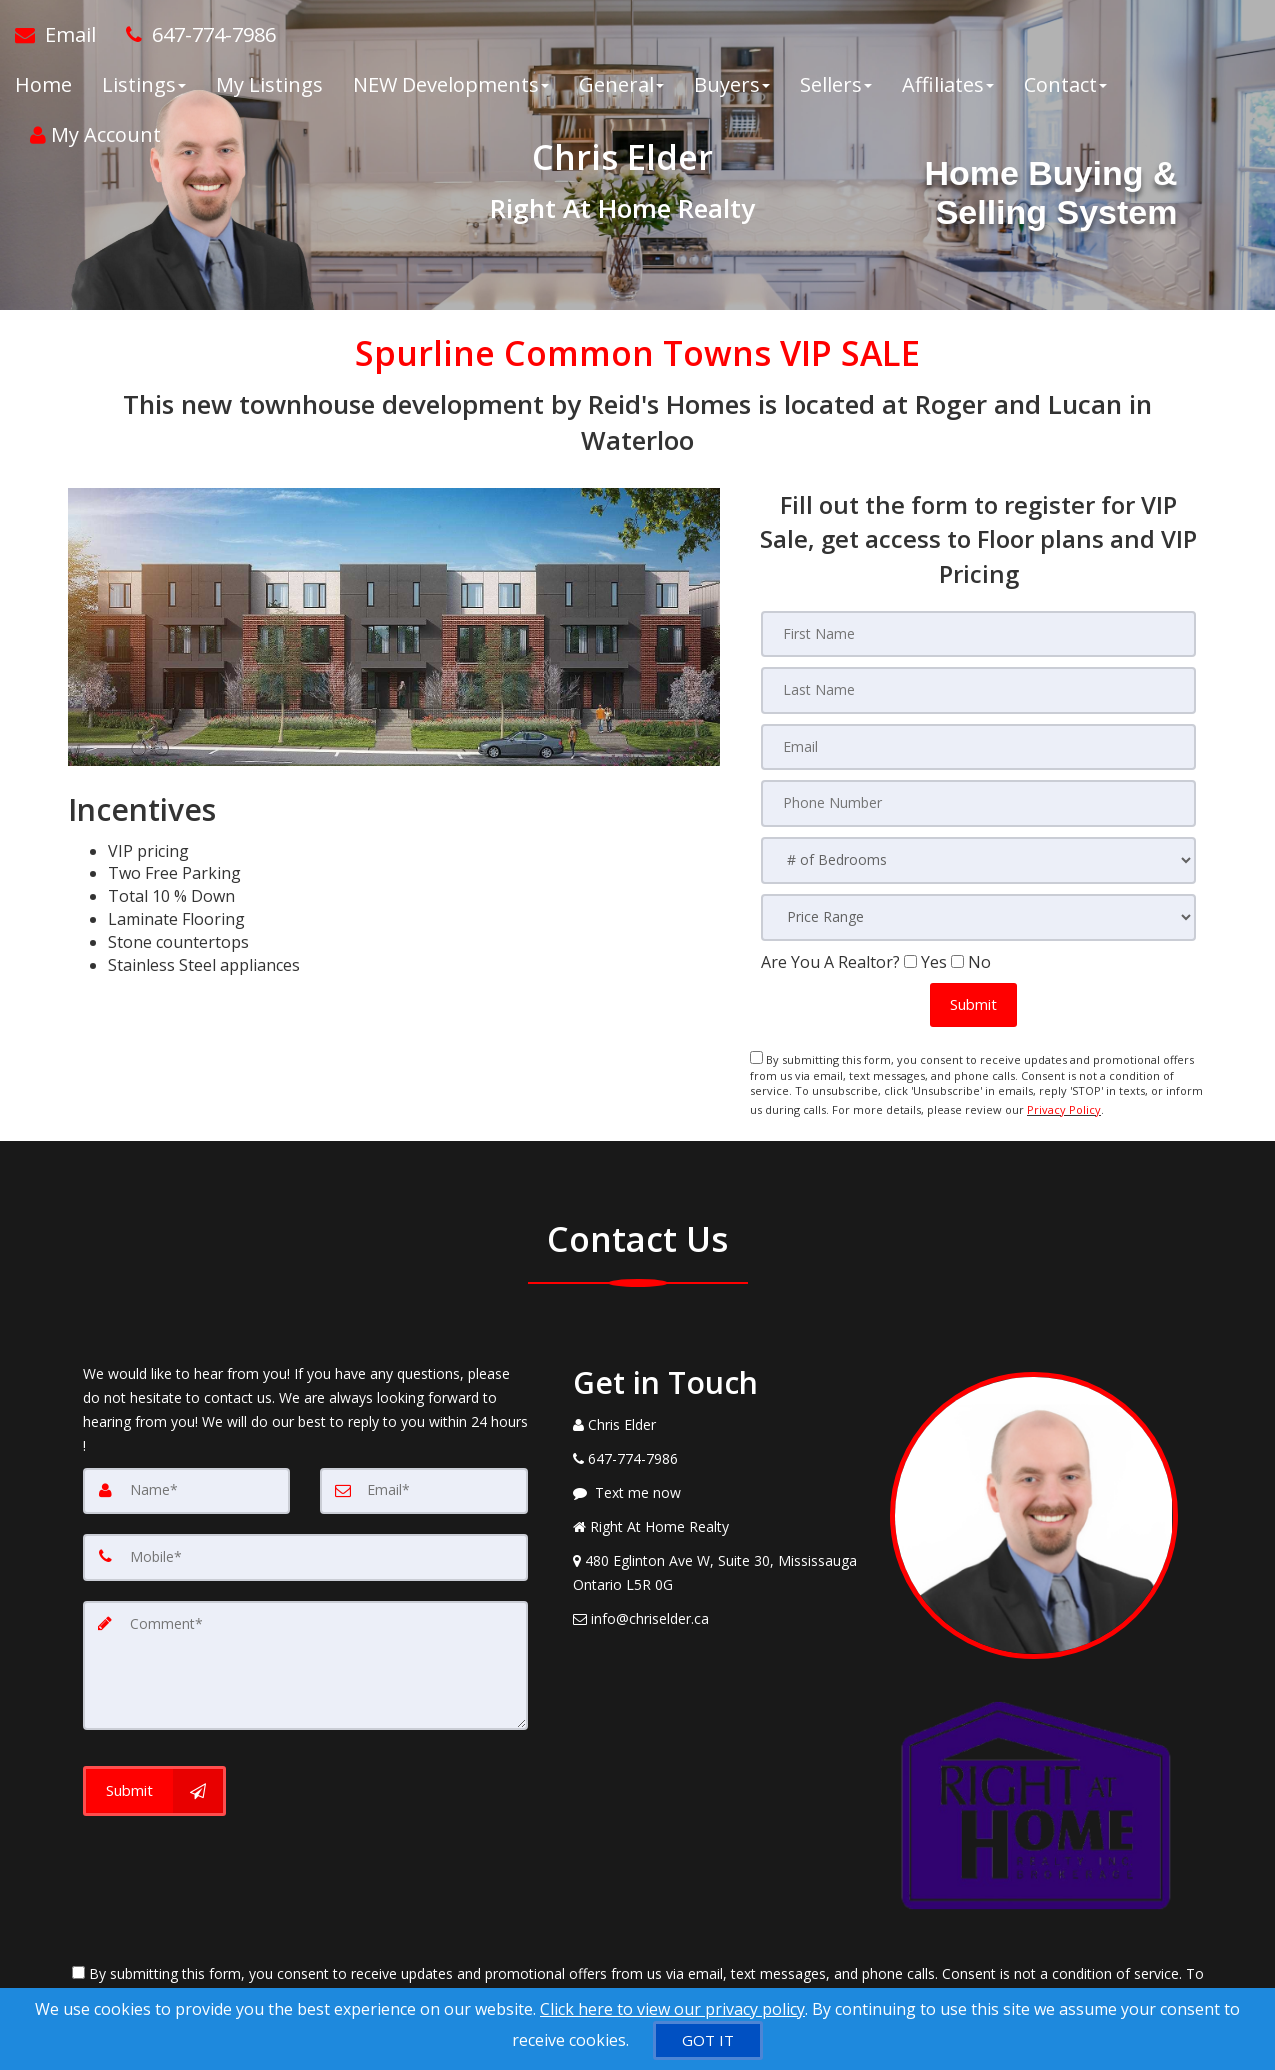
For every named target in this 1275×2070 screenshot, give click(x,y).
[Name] (187, 1483)
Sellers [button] (836, 89)
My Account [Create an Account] (95, 139)
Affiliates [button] (948, 89)
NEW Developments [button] (451, 89)
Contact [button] (1065, 89)
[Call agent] (193, 40)
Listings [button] (144, 89)
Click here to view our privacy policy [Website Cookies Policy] (672, 2009)
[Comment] (305, 1655)
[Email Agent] (63, 40)
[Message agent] (717, 1485)
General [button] (621, 89)
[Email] (424, 1483)
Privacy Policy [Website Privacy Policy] (1064, 1104)
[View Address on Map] (717, 1565)
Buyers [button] (732, 89)
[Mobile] (305, 1549)
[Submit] (154, 1779)
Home (43, 89)
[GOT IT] (708, 2040)
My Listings (269, 89)
